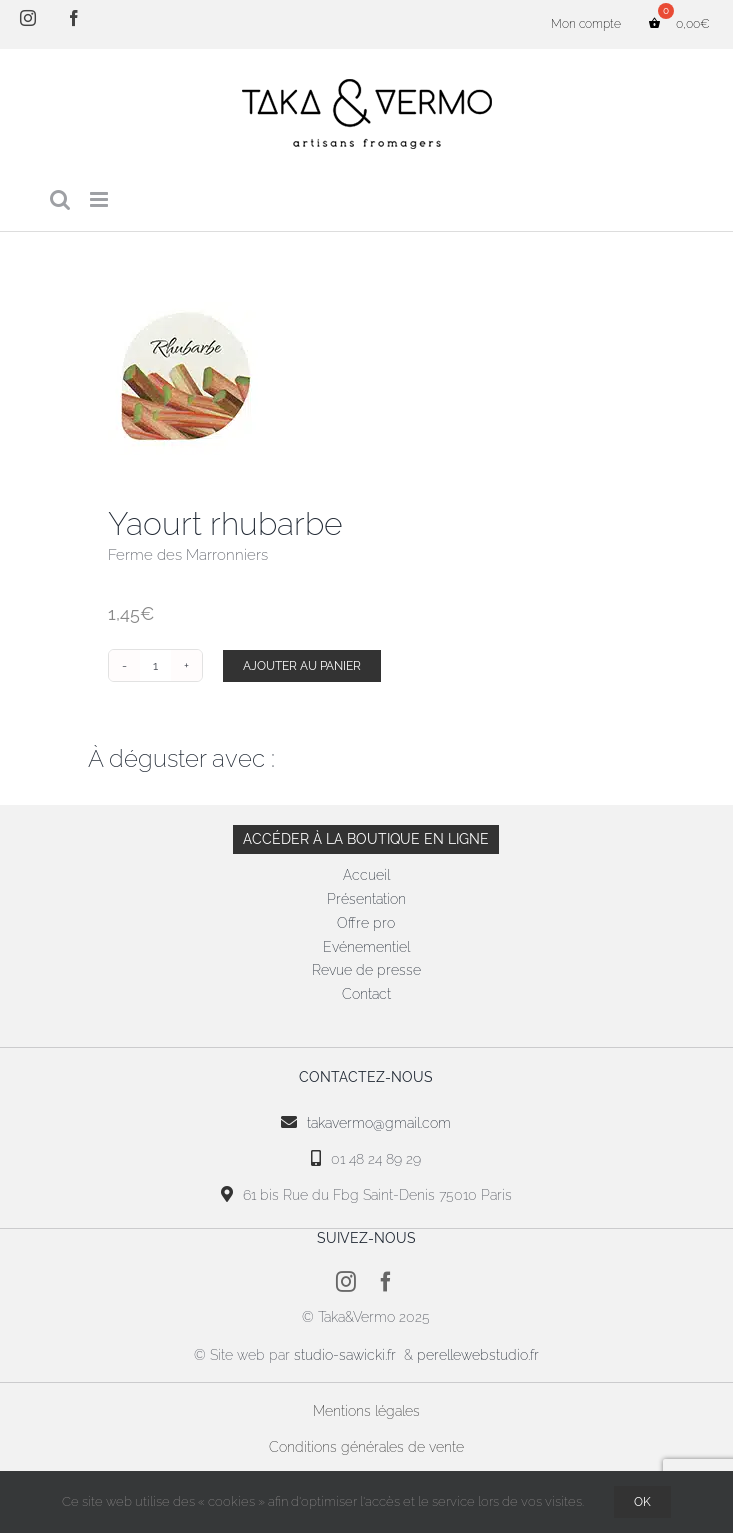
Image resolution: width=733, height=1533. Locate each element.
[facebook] (386, 1282)
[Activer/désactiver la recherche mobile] (60, 199)
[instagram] (346, 1282)
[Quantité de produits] (155, 665)
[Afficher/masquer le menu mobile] (100, 199)
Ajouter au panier (302, 666)
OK (642, 1502)
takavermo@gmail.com (379, 1123)
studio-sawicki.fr (347, 1355)
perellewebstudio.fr (478, 1355)
